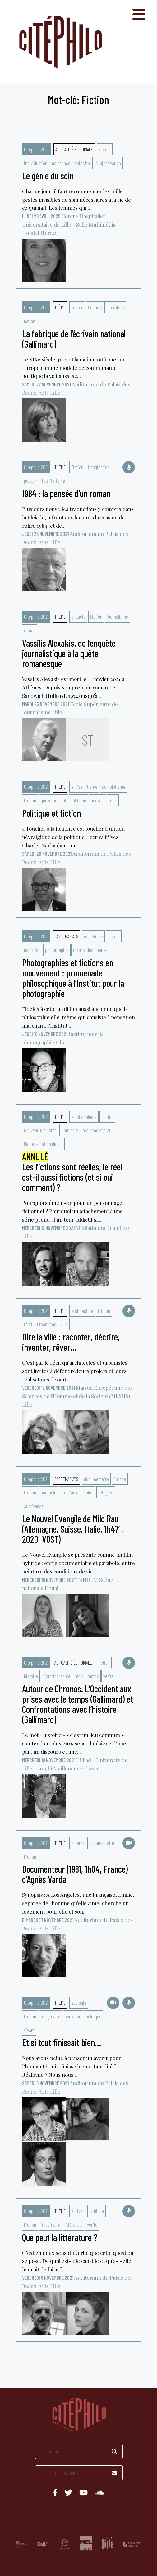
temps (93, 1676)
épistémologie (84, 1117)
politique (78, 800)
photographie (57, 950)
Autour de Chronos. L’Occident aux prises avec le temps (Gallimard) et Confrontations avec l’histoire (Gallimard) (77, 1704)
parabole (48, 1492)
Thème (60, 307)
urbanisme (46, 1324)
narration (32, 950)
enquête (78, 616)
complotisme (113, 786)
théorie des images (90, 950)
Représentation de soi (43, 1144)
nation (29, 321)
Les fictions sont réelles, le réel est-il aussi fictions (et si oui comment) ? (72, 1172)
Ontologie (69, 1130)
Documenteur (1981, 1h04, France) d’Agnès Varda (75, 1874)
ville (64, 1324)
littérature (115, 307)
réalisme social (96, 1130)
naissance (61, 163)
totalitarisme (53, 481)
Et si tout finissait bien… (61, 2042)
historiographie (56, 1676)
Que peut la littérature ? (59, 2237)
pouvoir (30, 481)
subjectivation (108, 163)
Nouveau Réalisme (40, 1130)
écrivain (78, 2211)
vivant (29, 2030)
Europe (119, 1479)
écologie (78, 2002)
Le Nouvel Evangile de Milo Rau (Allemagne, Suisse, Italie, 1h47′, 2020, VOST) (72, 1529)
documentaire (96, 1479)
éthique (97, 2211)
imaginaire (50, 2016)
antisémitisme (84, 786)
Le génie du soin (48, 175)
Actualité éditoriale (74, 149)
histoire (95, 307)
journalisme (117, 616)
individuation (35, 163)
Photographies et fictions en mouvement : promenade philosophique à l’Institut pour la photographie (73, 978)
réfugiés (105, 1492)
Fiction (105, 149)
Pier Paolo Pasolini (77, 1492)
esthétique (93, 936)
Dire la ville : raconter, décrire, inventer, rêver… (71, 1342)
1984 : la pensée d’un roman (66, 493)
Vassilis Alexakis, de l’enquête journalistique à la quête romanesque (69, 653)
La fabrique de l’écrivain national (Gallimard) (74, 338)
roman (29, 630)
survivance (34, 1506)
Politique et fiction (51, 813)
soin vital (83, 163)
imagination (98, 467)
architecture (82, 1311)
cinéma (78, 1843)
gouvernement (53, 800)
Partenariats (66, 936)
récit (113, 800)
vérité (108, 1676)
